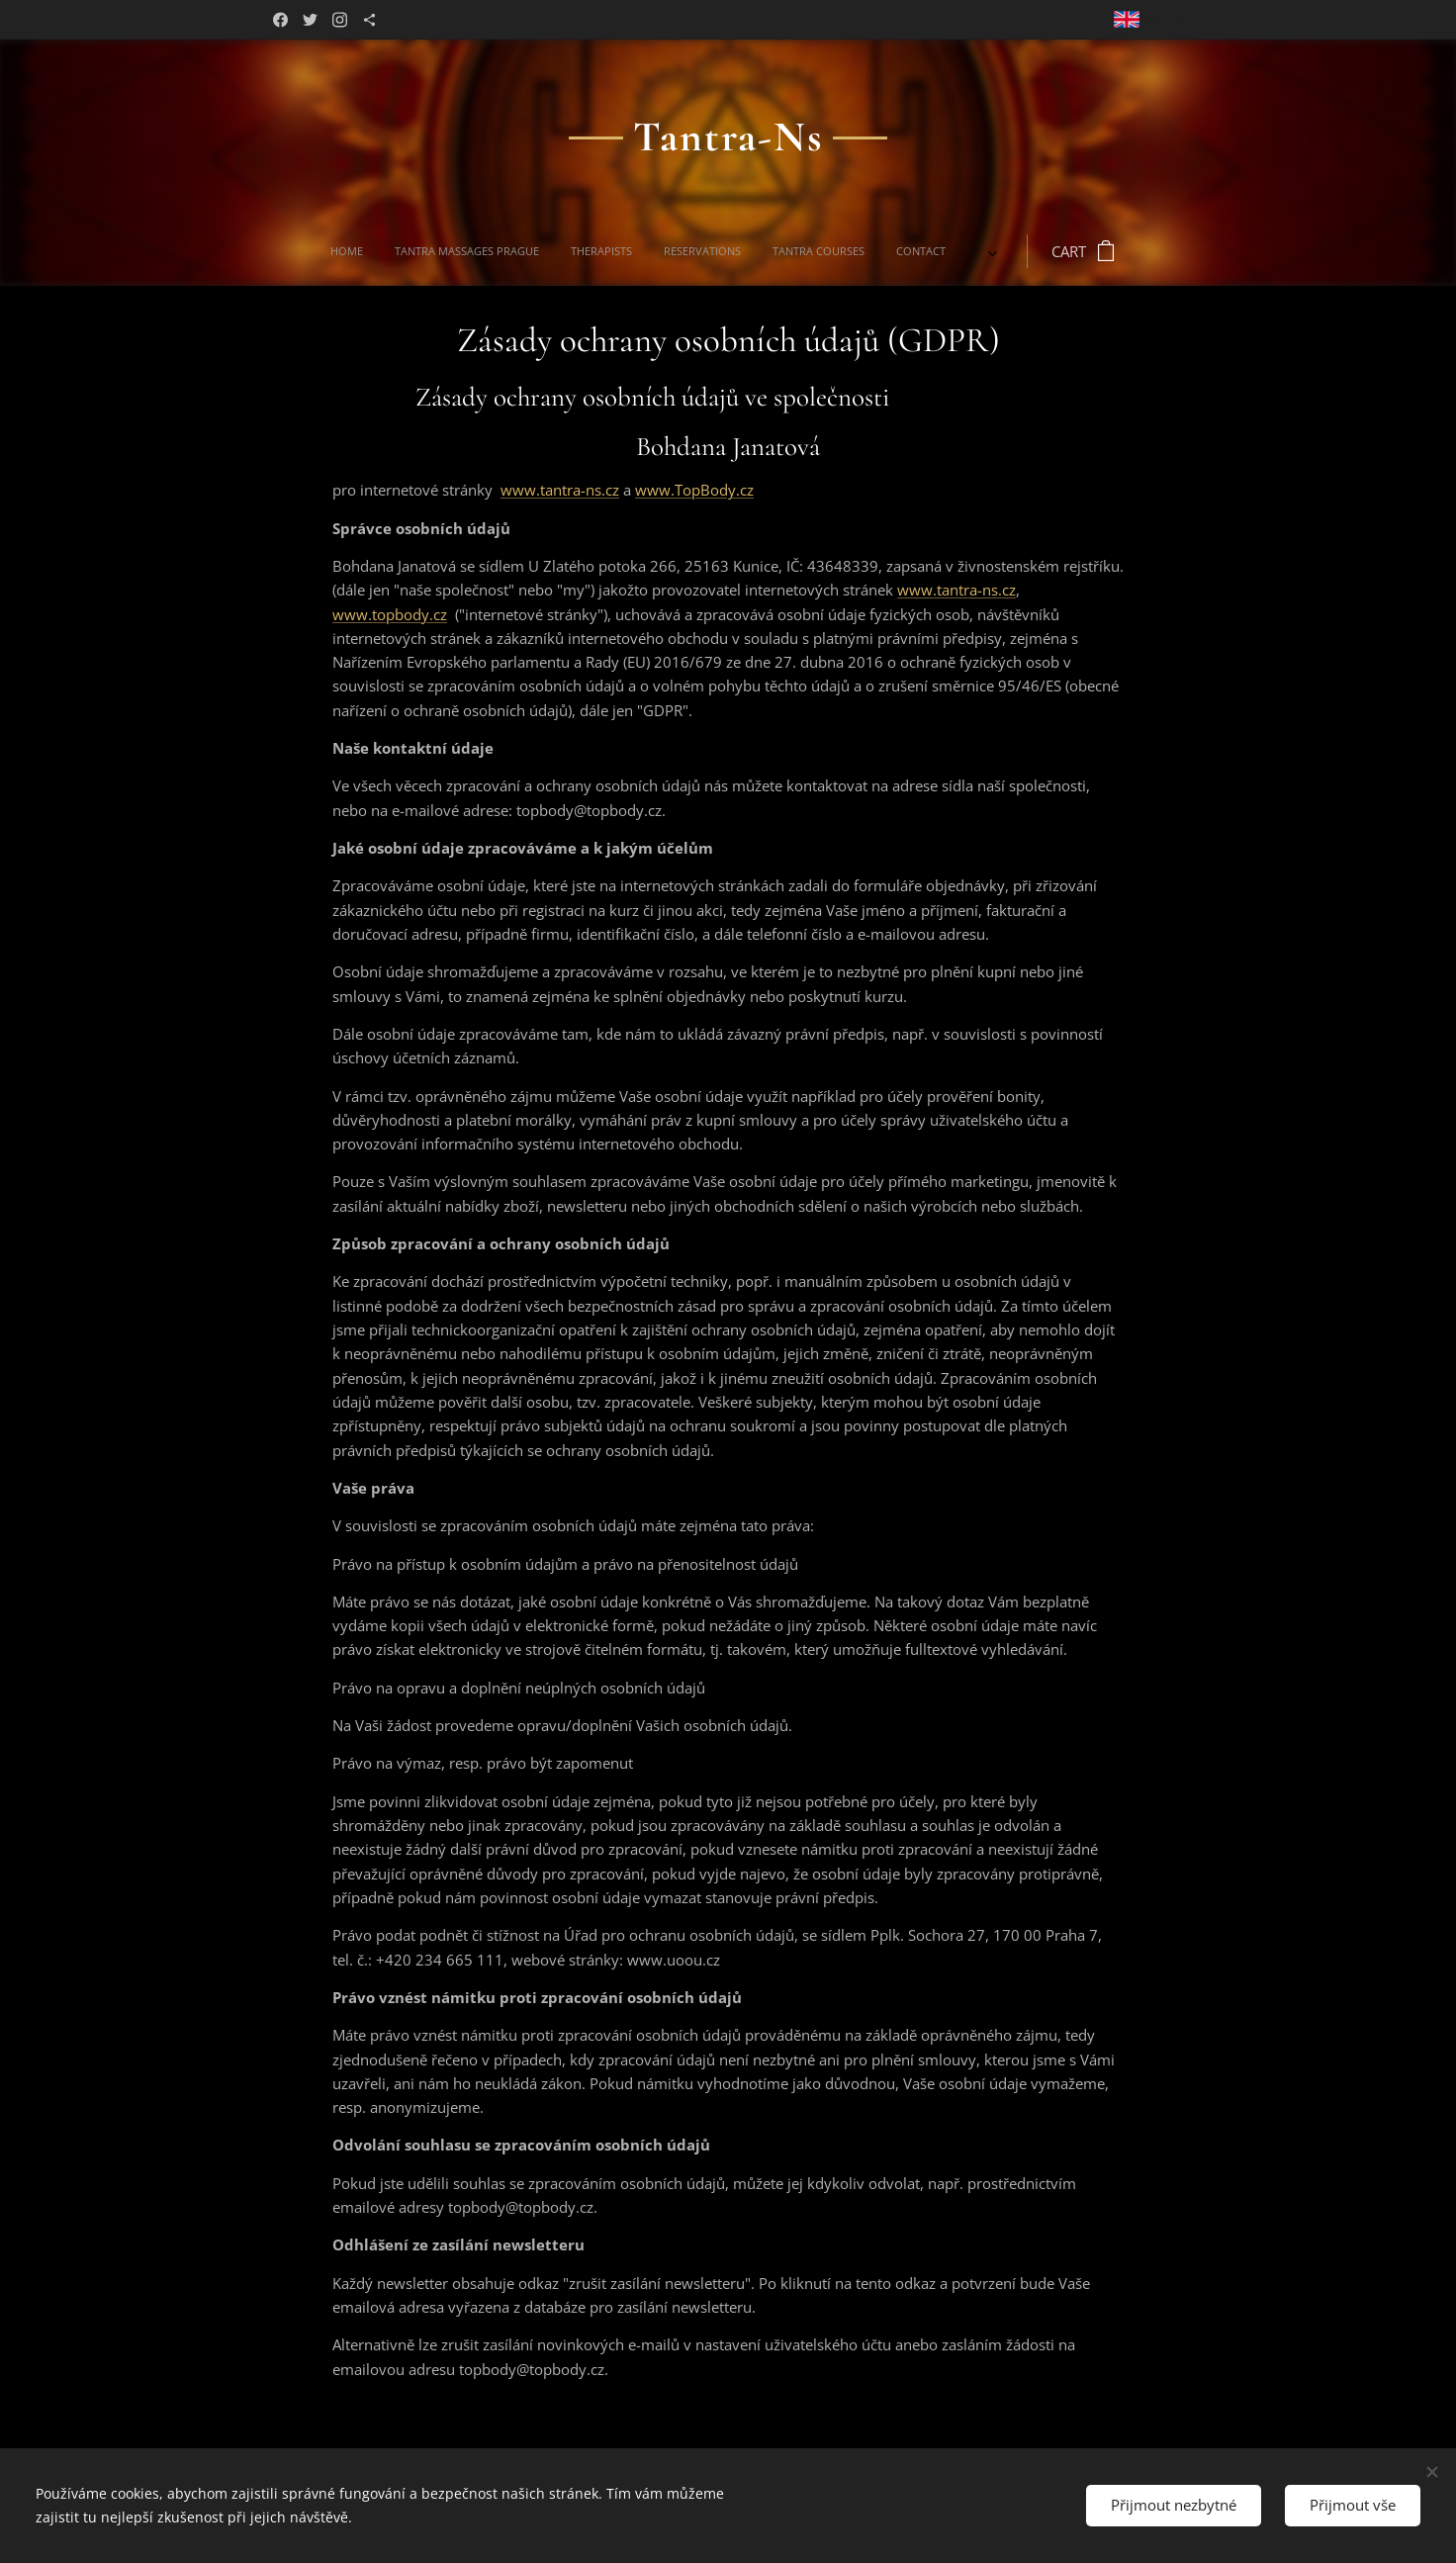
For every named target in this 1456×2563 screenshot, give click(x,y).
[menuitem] (494, 251)
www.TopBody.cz (694, 490)
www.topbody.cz (389, 614)
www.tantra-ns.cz (559, 490)
